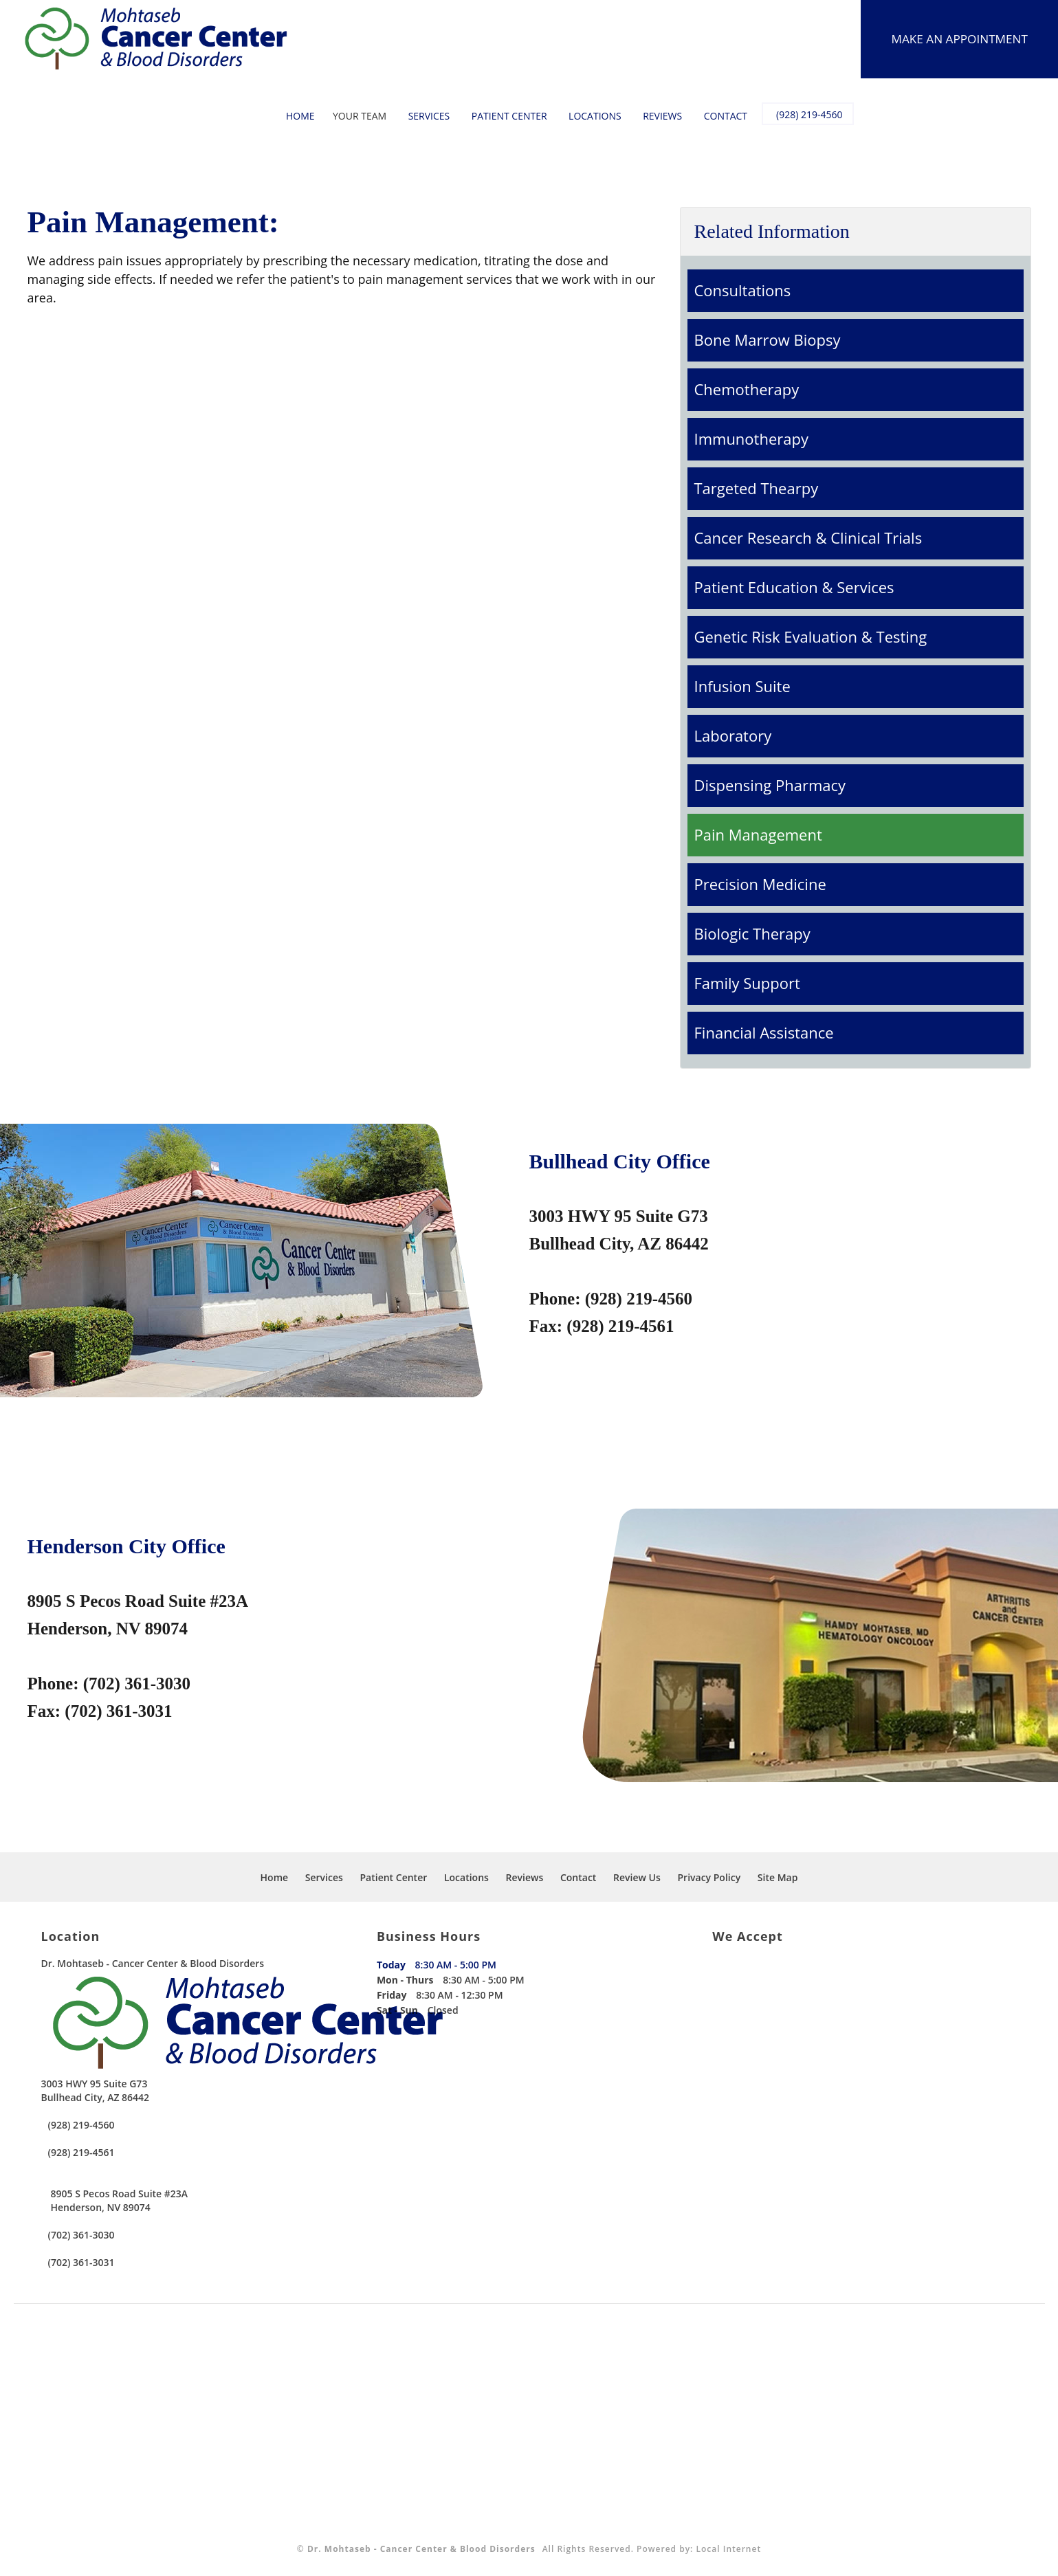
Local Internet (729, 2549)
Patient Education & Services (794, 587)
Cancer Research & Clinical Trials (808, 537)
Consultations (742, 290)
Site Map (778, 1877)
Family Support (747, 983)
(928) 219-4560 (802, 115)
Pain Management (758, 834)
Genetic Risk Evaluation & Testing (810, 636)
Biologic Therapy (752, 933)
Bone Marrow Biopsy (767, 339)
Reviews (655, 115)
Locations (588, 115)
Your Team (352, 115)
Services (422, 115)
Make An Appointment (956, 39)
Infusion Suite (742, 686)
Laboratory (733, 735)
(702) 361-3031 (81, 2262)
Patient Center (502, 115)
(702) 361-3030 (81, 2234)
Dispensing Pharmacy (770, 785)
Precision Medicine (760, 884)
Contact (718, 115)
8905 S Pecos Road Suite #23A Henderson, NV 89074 (119, 2200)
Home (292, 115)
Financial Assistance (764, 1032)
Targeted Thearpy (756, 488)
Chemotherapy (747, 389)
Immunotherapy (751, 438)
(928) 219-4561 (81, 2152)
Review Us (637, 1877)
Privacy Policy (709, 1877)
